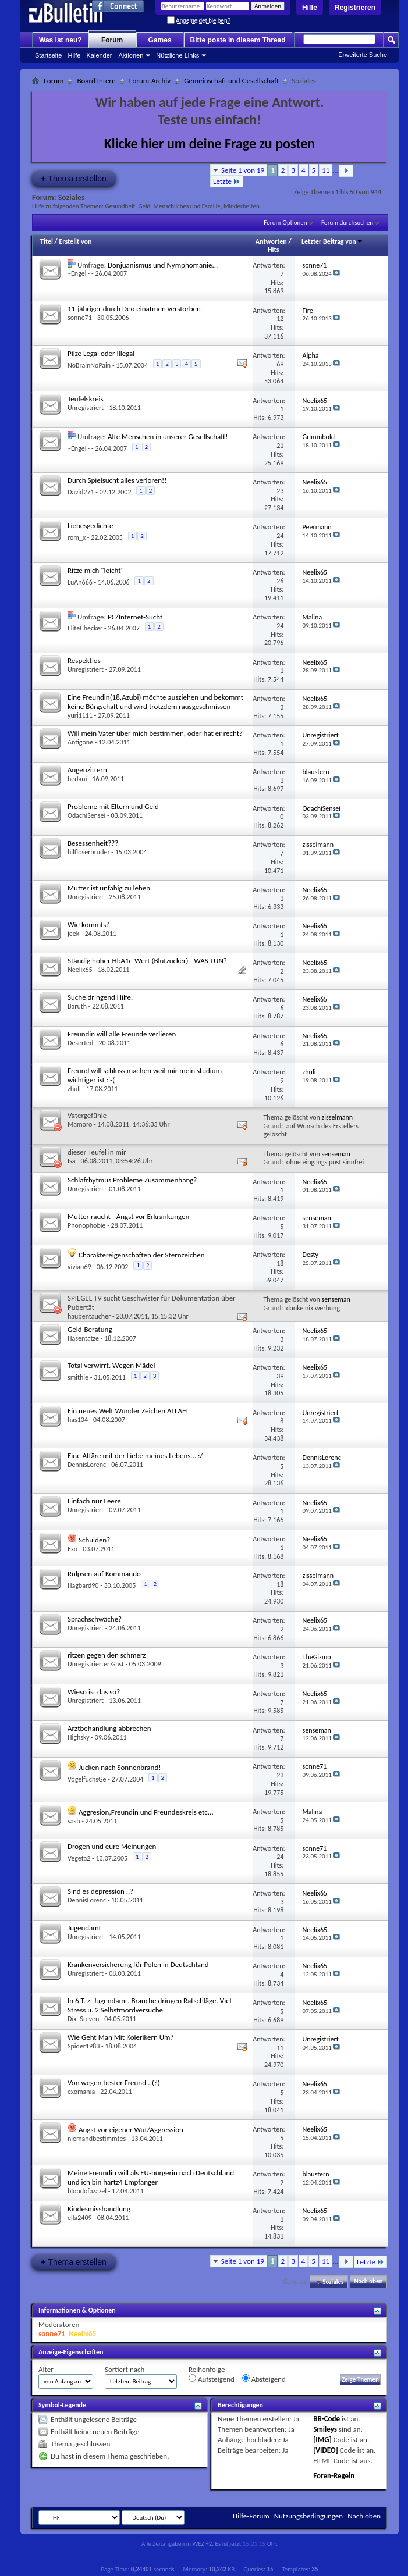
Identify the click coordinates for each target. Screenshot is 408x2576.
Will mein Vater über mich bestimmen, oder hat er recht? (155, 733)
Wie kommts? (88, 924)
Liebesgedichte (90, 525)
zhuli (74, 1089)
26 (279, 581)
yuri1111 (80, 715)
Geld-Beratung (90, 1329)
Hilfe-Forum (251, 2515)
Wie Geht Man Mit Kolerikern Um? (120, 2037)
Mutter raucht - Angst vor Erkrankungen (128, 1216)
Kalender (99, 55)
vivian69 (79, 1267)
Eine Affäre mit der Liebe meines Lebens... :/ (135, 1455)
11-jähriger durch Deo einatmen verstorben (134, 308)
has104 (78, 1420)
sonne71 (80, 317)
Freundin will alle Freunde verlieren (122, 1033)
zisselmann (337, 1117)
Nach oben (368, 2282)
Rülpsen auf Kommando (104, 1573)
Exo (72, 1549)
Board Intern (96, 80)
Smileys (325, 2429)
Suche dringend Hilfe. (100, 997)
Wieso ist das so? (94, 1691)
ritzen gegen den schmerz (107, 1655)
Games (160, 40)
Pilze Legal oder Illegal (101, 353)
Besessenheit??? (93, 843)
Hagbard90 (83, 1585)
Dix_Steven (83, 2019)
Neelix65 (80, 969)
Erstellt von (75, 241)
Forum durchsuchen (347, 222)
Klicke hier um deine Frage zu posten (209, 143)
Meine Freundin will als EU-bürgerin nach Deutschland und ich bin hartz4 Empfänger (151, 2177)
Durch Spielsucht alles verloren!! (117, 480)
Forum (112, 40)
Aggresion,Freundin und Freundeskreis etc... (146, 1812)
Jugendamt (84, 1927)
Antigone (80, 742)
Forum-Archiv (150, 80)
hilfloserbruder (89, 852)
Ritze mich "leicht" (96, 570)
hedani (77, 779)
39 (279, 1376)
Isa (71, 1161)
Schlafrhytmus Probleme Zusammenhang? (132, 1179)
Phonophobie (86, 1225)
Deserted (80, 1043)
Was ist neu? (60, 40)
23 (279, 491)
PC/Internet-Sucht (135, 616)
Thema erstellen (74, 178)
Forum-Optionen (285, 222)
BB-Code (326, 2418)
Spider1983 (84, 2046)
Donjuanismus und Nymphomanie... (163, 265)
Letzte (226, 181)
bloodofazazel (87, 2191)
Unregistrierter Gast (96, 1664)
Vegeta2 (79, 1858)
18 (279, 1263)
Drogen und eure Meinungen (112, 1846)
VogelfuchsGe (87, 1779)
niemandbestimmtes (97, 2139)
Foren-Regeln (333, 2475)
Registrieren (355, 7)
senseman (336, 1154)
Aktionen (131, 55)
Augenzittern (87, 769)
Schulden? (94, 1539)
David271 (81, 492)
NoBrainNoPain (89, 365)
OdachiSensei (86, 815)
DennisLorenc (87, 1464)
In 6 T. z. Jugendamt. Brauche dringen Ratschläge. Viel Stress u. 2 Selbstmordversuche (150, 2005)
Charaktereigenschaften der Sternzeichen (142, 1254)
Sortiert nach (124, 2369)
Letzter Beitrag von (332, 241)
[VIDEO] (325, 2450)
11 (325, 170)
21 (279, 445)
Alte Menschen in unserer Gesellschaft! (168, 436)
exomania (81, 2091)
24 (279, 536)
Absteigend (264, 2378)
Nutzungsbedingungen (308, 2515)
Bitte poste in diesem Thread (238, 40)
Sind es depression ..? (100, 1891)
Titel (46, 241)
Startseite (48, 55)
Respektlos (84, 660)
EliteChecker (85, 628)
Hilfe (309, 7)
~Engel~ (79, 273)
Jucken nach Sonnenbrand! (120, 1767)
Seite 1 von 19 (242, 170)
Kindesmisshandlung (99, 2208)
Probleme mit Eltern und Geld (113, 806)
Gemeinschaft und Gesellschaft (231, 80)
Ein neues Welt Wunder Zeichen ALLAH (127, 1410)
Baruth (77, 1006)
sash (74, 1821)
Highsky (79, 1737)
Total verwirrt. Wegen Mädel (111, 1365)
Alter (46, 2369)
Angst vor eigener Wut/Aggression (131, 2129)
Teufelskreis (85, 398)
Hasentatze (83, 1338)
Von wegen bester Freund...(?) (114, 2082)
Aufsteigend (212, 2378)
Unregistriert (86, 408)
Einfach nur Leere (94, 1501)
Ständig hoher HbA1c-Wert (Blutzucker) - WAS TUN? (147, 960)
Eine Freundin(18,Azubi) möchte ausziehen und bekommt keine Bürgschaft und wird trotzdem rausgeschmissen (155, 702)
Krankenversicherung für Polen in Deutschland (138, 1964)
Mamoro (80, 1124)
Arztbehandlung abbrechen (109, 1728)
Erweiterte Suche (362, 54)
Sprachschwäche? (95, 1619)
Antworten (271, 241)
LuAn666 (80, 582)
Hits (273, 249)
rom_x (77, 537)
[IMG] (322, 2439)
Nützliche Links (177, 55)
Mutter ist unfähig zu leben (109, 887)
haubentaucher (89, 1316)
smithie (78, 1377)
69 (279, 364)
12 (279, 319)
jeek (73, 933)
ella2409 (80, 2218)
